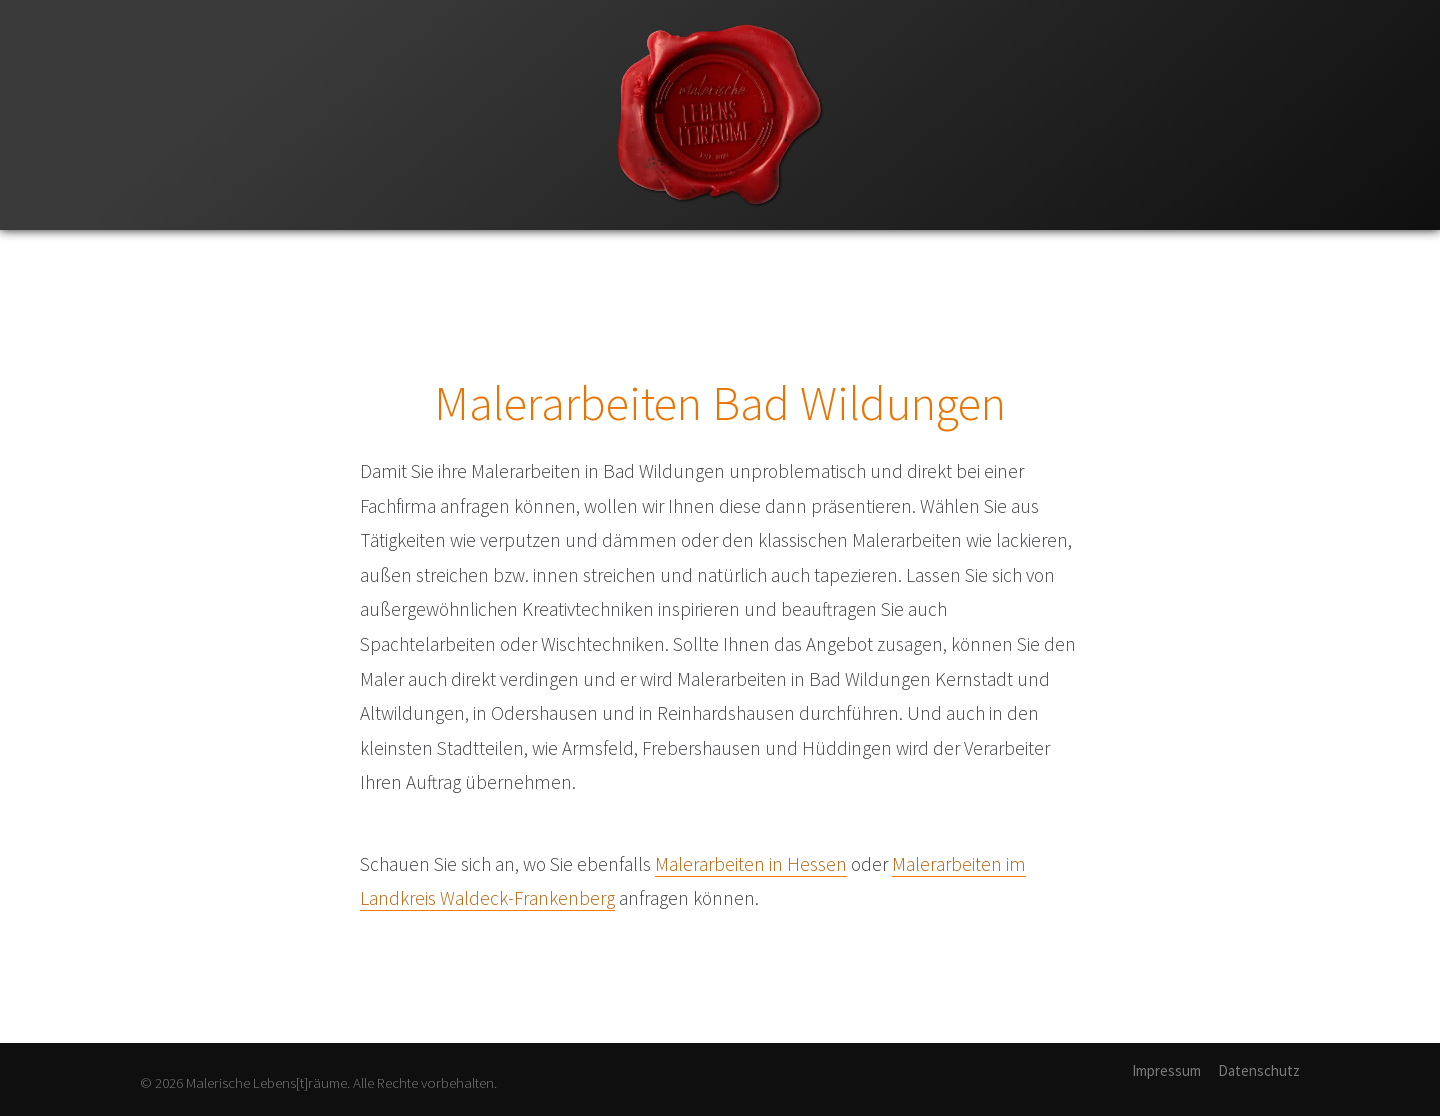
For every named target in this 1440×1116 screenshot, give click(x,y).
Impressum (1166, 1070)
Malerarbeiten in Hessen (751, 864)
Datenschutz (1259, 1070)
